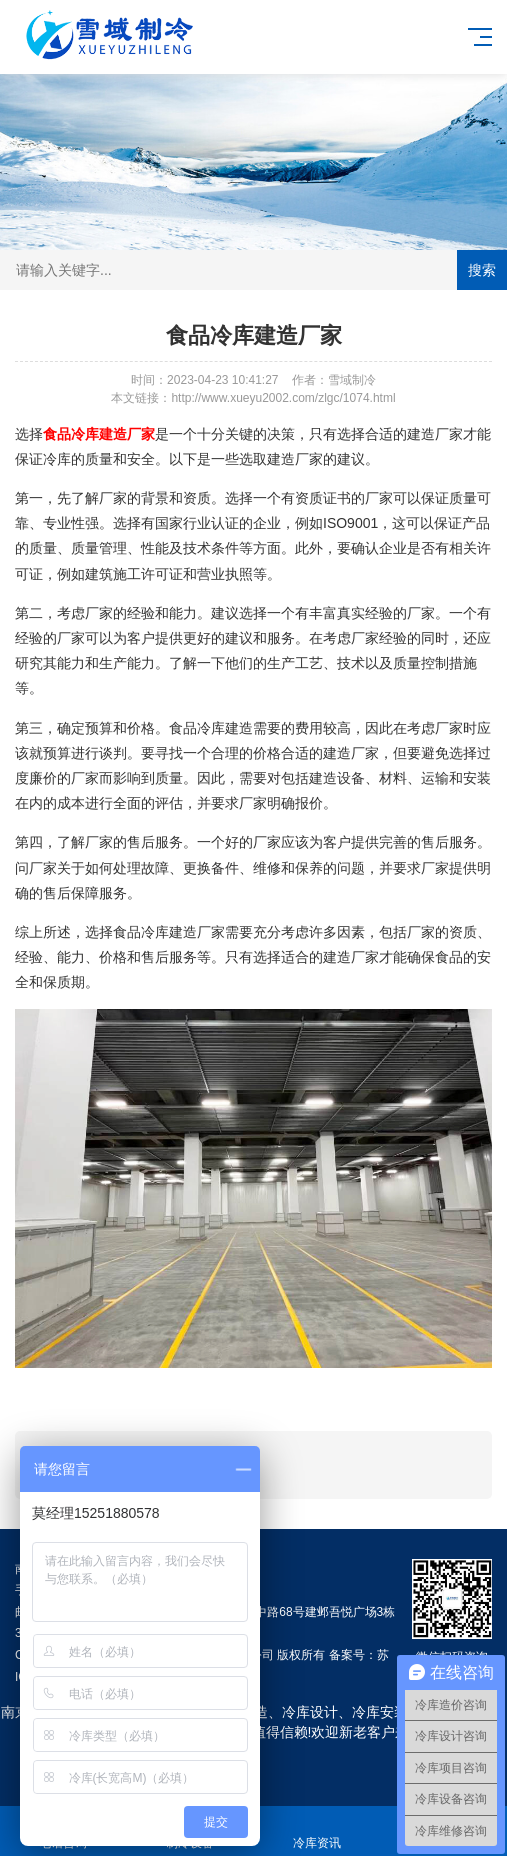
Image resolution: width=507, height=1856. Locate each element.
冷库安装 (380, 1712)
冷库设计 (310, 1712)
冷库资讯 (317, 1831)
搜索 (482, 270)
